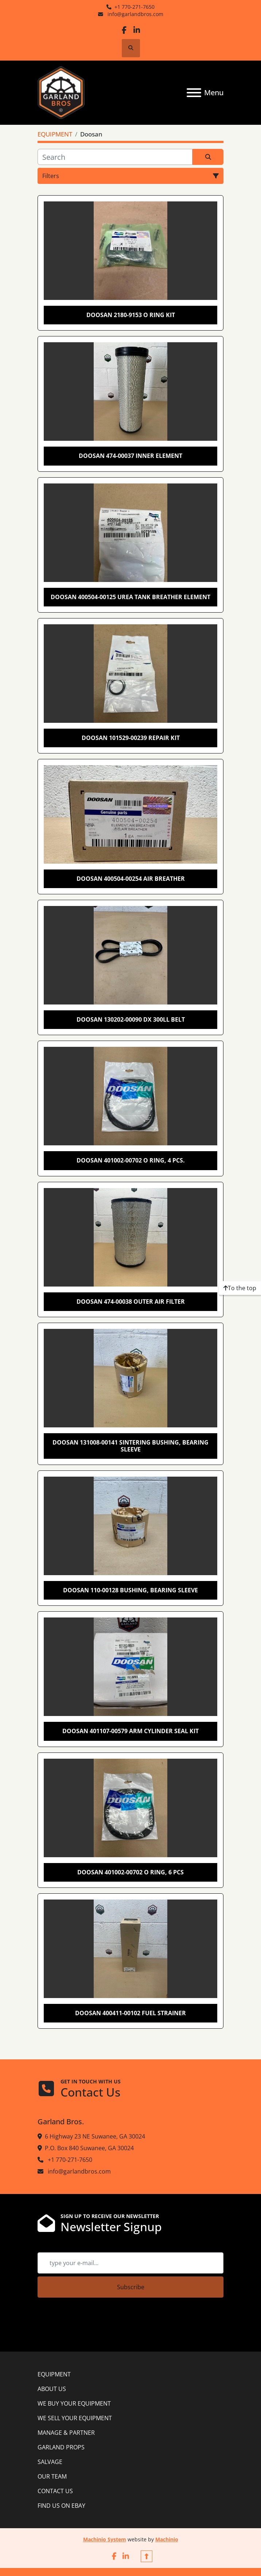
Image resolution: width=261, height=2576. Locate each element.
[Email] (130, 2263)
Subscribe (130, 2287)
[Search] (115, 157)
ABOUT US (52, 2389)
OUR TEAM (52, 2476)
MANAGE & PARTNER (66, 2433)
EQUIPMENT (54, 2374)
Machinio (166, 2539)
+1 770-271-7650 (134, 6)
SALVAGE (50, 2462)
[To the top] (240, 1288)
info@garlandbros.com (134, 14)
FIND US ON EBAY (61, 2506)
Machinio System (104, 2539)
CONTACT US (55, 2491)
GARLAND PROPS (61, 2447)
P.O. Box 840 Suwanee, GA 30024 (89, 2148)
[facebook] (124, 30)
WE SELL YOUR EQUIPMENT (75, 2418)
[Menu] (194, 92)
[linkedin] (136, 30)
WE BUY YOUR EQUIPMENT (74, 2403)
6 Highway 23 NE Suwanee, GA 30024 (95, 2136)
